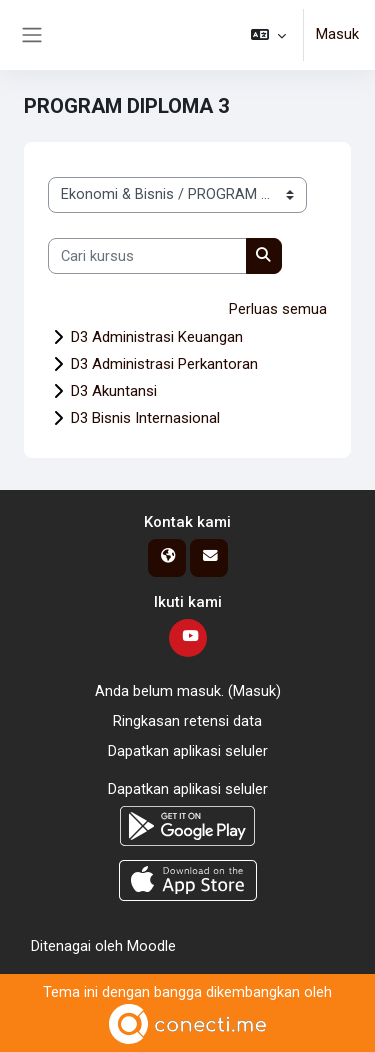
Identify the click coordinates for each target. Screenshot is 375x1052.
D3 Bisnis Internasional (145, 418)
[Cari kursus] (147, 256)
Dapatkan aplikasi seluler (188, 751)
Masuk (337, 34)
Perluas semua (278, 309)
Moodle (151, 946)
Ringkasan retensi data (187, 721)
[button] (268, 35)
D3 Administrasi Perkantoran (164, 364)
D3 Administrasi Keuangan (157, 337)
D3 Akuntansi (114, 391)
